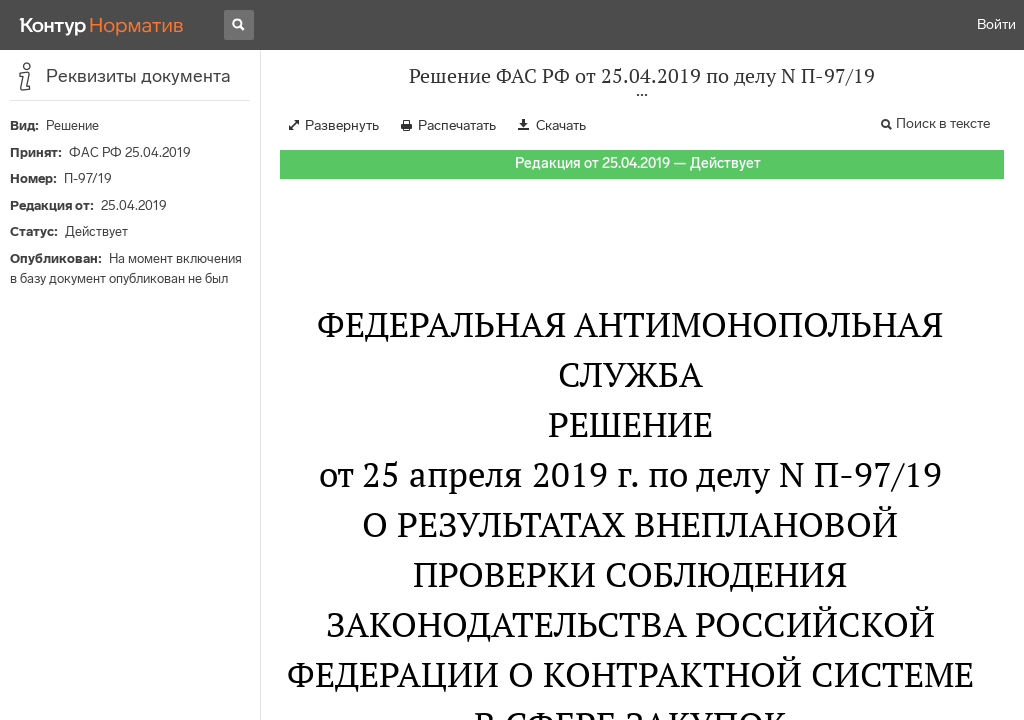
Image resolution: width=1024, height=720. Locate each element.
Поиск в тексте (943, 123)
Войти (996, 24)
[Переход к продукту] (102, 25)
